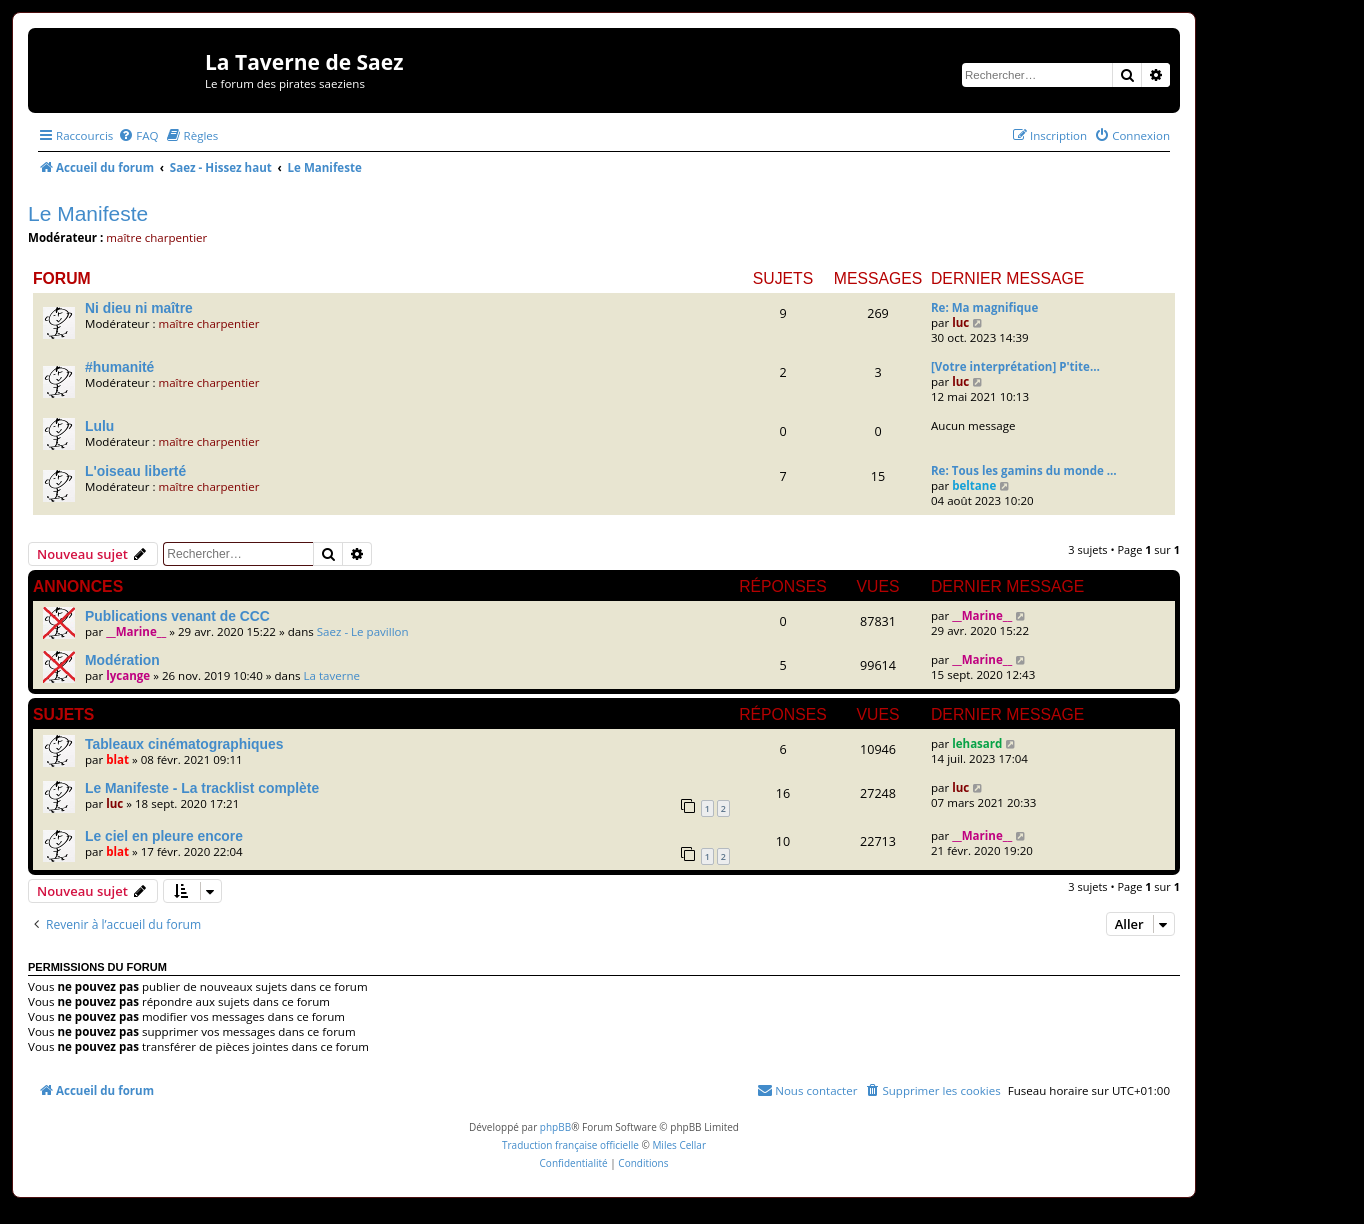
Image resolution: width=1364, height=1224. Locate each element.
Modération (122, 660)
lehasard (977, 743)
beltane (974, 485)
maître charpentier (156, 237)
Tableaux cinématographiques (184, 744)
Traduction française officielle (570, 1145)
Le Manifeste (88, 213)
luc (960, 322)
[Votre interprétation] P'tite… (1015, 366)
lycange (128, 675)
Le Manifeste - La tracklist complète (202, 788)
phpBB (555, 1127)
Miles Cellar (679, 1145)
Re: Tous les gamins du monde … (1024, 470)
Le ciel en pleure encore (164, 836)
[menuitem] (138, 135)
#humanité (119, 367)
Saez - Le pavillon (363, 631)
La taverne (332, 675)
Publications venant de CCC (177, 616)
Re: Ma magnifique (984, 307)
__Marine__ (136, 631)
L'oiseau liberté (135, 471)
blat (117, 759)
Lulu (99, 426)
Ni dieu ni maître (139, 308)
